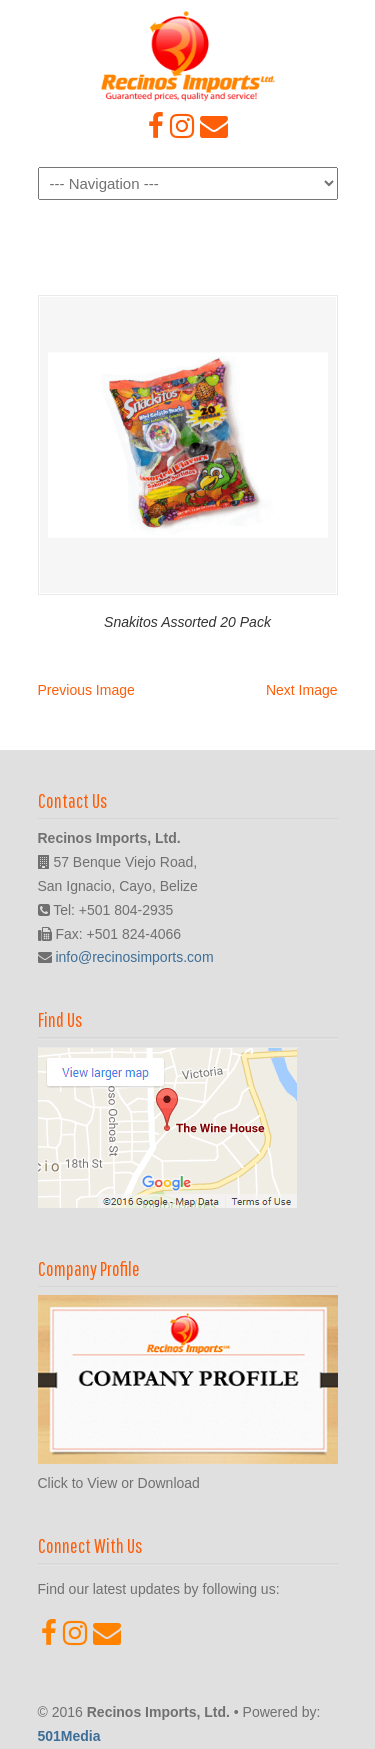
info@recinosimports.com (134, 957)
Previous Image (86, 690)
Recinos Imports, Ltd (188, 56)
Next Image (302, 690)
